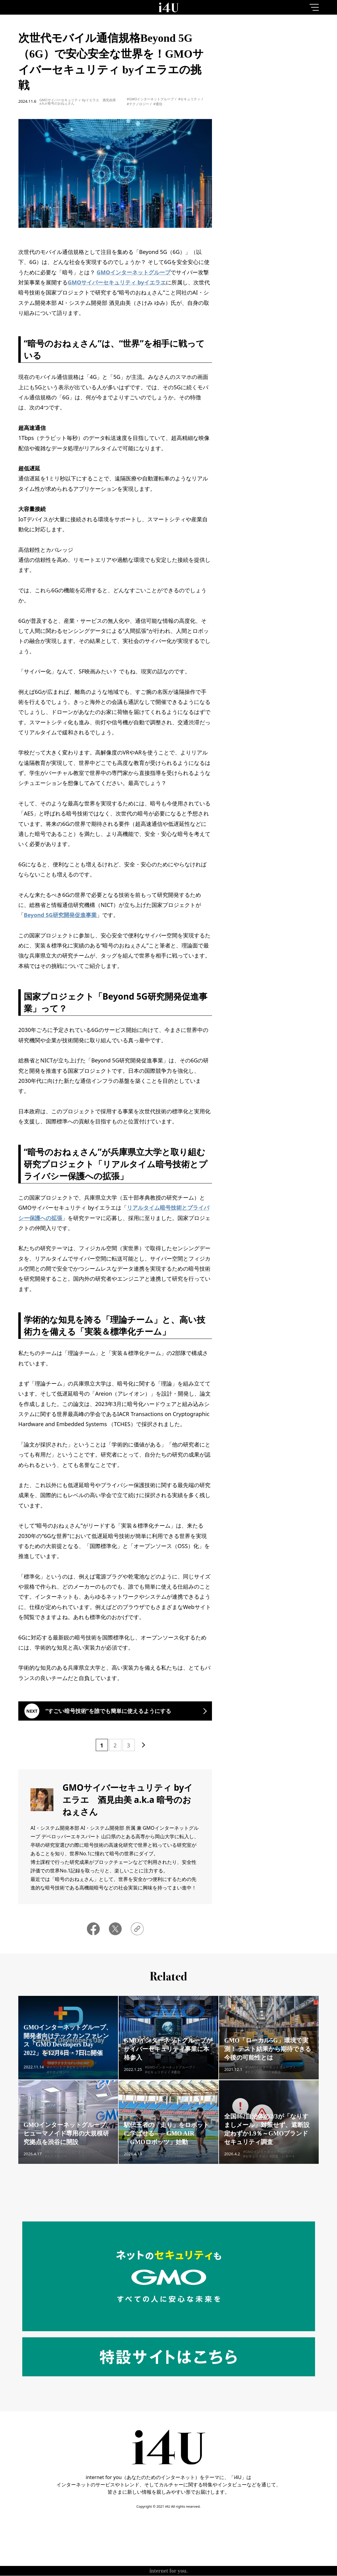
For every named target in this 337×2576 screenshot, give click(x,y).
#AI (47, 2161)
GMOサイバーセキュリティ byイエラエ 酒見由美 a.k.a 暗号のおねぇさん (77, 101)
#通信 (157, 104)
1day (247, 53)
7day (276, 53)
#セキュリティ (189, 99)
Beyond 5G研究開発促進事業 (60, 915)
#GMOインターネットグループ (150, 99)
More (276, 283)
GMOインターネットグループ (133, 272)
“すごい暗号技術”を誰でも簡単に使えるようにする (108, 1710)
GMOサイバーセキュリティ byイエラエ (117, 282)
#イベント (55, 2076)
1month (305, 53)
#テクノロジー (138, 104)
